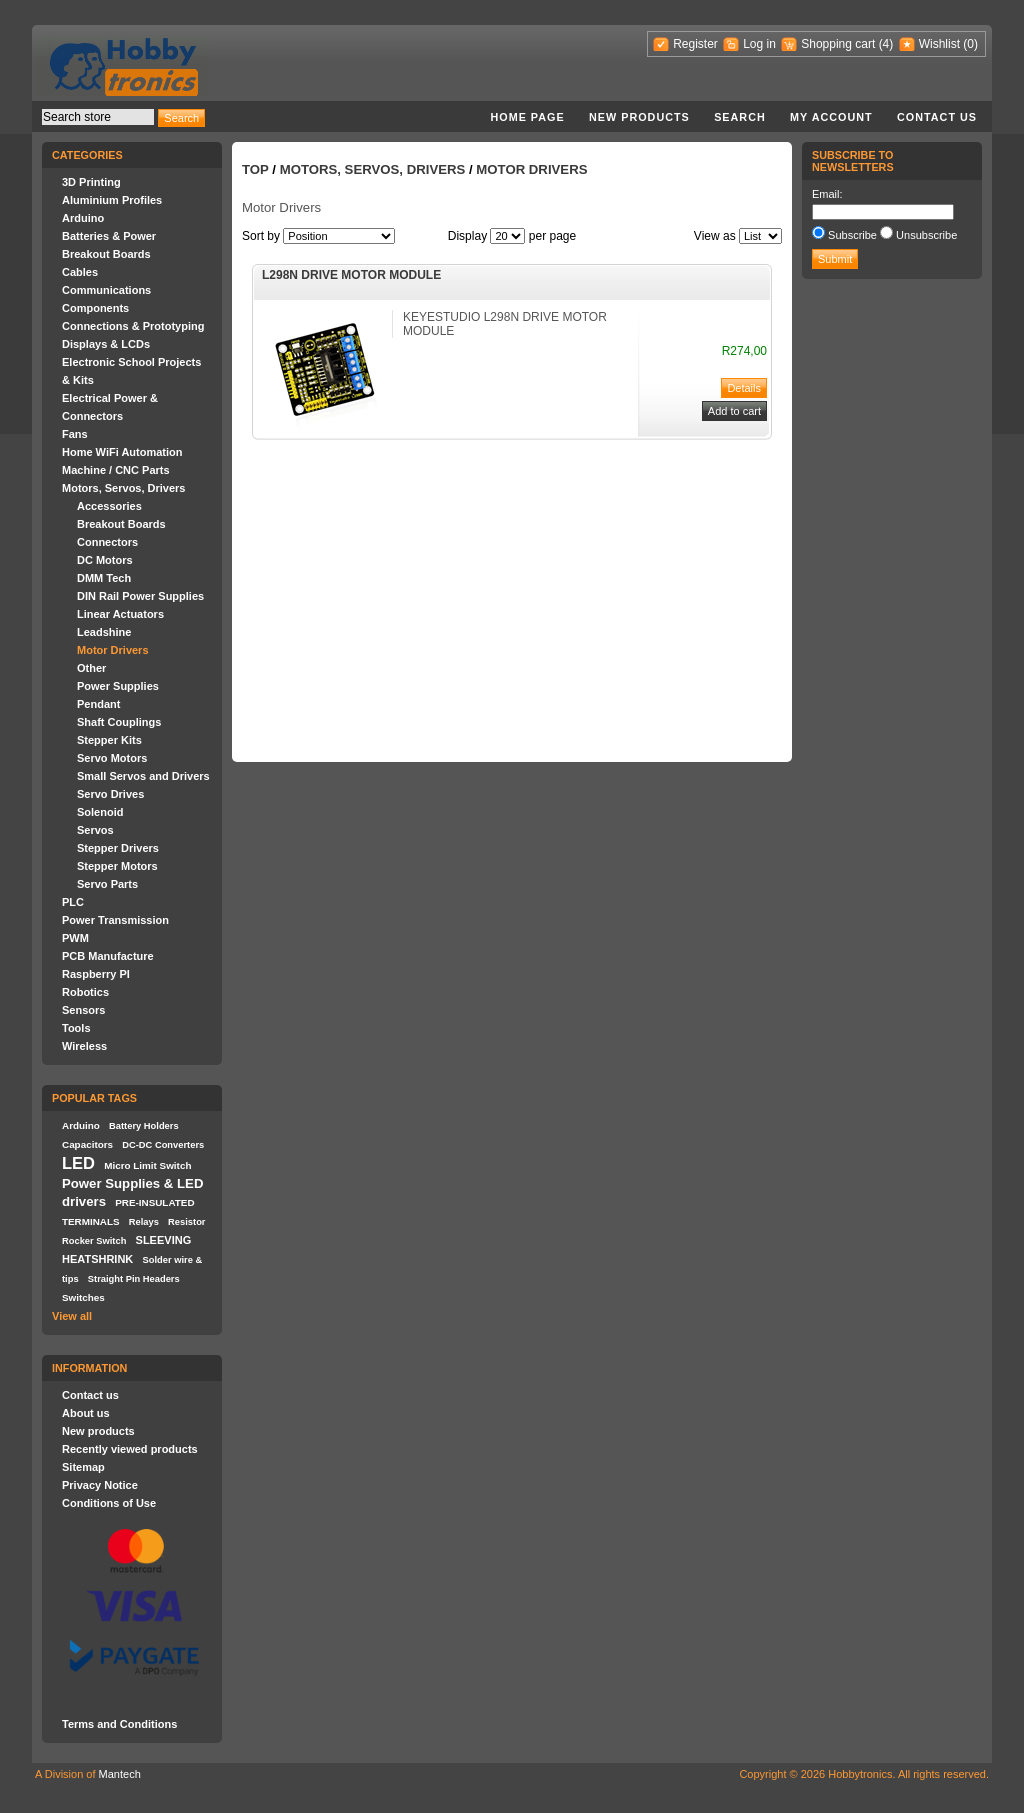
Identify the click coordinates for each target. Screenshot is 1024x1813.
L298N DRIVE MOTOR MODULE (351, 275)
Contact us (937, 117)
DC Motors (105, 560)
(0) (970, 44)
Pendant (98, 704)
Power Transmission (115, 920)
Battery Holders (144, 1126)
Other (91, 668)
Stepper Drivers (118, 848)
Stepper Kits (109, 740)
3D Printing (91, 182)
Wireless (84, 1046)
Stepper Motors (117, 866)
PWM (75, 938)
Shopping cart (838, 44)
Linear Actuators (120, 614)
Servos (95, 830)
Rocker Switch (94, 1241)
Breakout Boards (106, 254)
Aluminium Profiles (112, 200)
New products (639, 117)
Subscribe (852, 235)
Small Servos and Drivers (143, 776)
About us (86, 1413)
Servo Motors (112, 758)
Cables (80, 272)
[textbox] (98, 117)
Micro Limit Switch (147, 1165)
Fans (75, 434)
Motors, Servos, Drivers (124, 488)
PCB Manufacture (108, 956)
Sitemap (83, 1467)
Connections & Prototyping (133, 326)
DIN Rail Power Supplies (140, 596)
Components (95, 308)
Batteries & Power (109, 236)
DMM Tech (104, 578)
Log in (759, 44)
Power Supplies (118, 686)
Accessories (109, 506)
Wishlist (939, 44)
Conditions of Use (109, 1503)
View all (72, 1316)
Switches (83, 1297)
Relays (144, 1222)
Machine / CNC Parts (116, 470)
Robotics (85, 992)
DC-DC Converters (163, 1145)
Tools (76, 1028)
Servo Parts (107, 884)
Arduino (83, 218)
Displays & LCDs (106, 344)
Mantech (120, 1774)
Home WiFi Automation (122, 452)
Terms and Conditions (119, 1724)
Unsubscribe (926, 235)
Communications (106, 290)
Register (695, 44)
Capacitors (87, 1144)
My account (831, 117)
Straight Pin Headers (134, 1279)
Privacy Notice (100, 1485)
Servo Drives (110, 794)
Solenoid (100, 812)
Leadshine (104, 632)
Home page (527, 117)
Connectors (107, 542)
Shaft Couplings (119, 722)
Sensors (83, 1010)
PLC (73, 902)
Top (255, 169)
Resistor (186, 1222)
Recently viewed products (130, 1449)
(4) (886, 44)
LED (78, 1163)
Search (740, 117)
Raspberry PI (96, 974)
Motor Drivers (113, 650)
